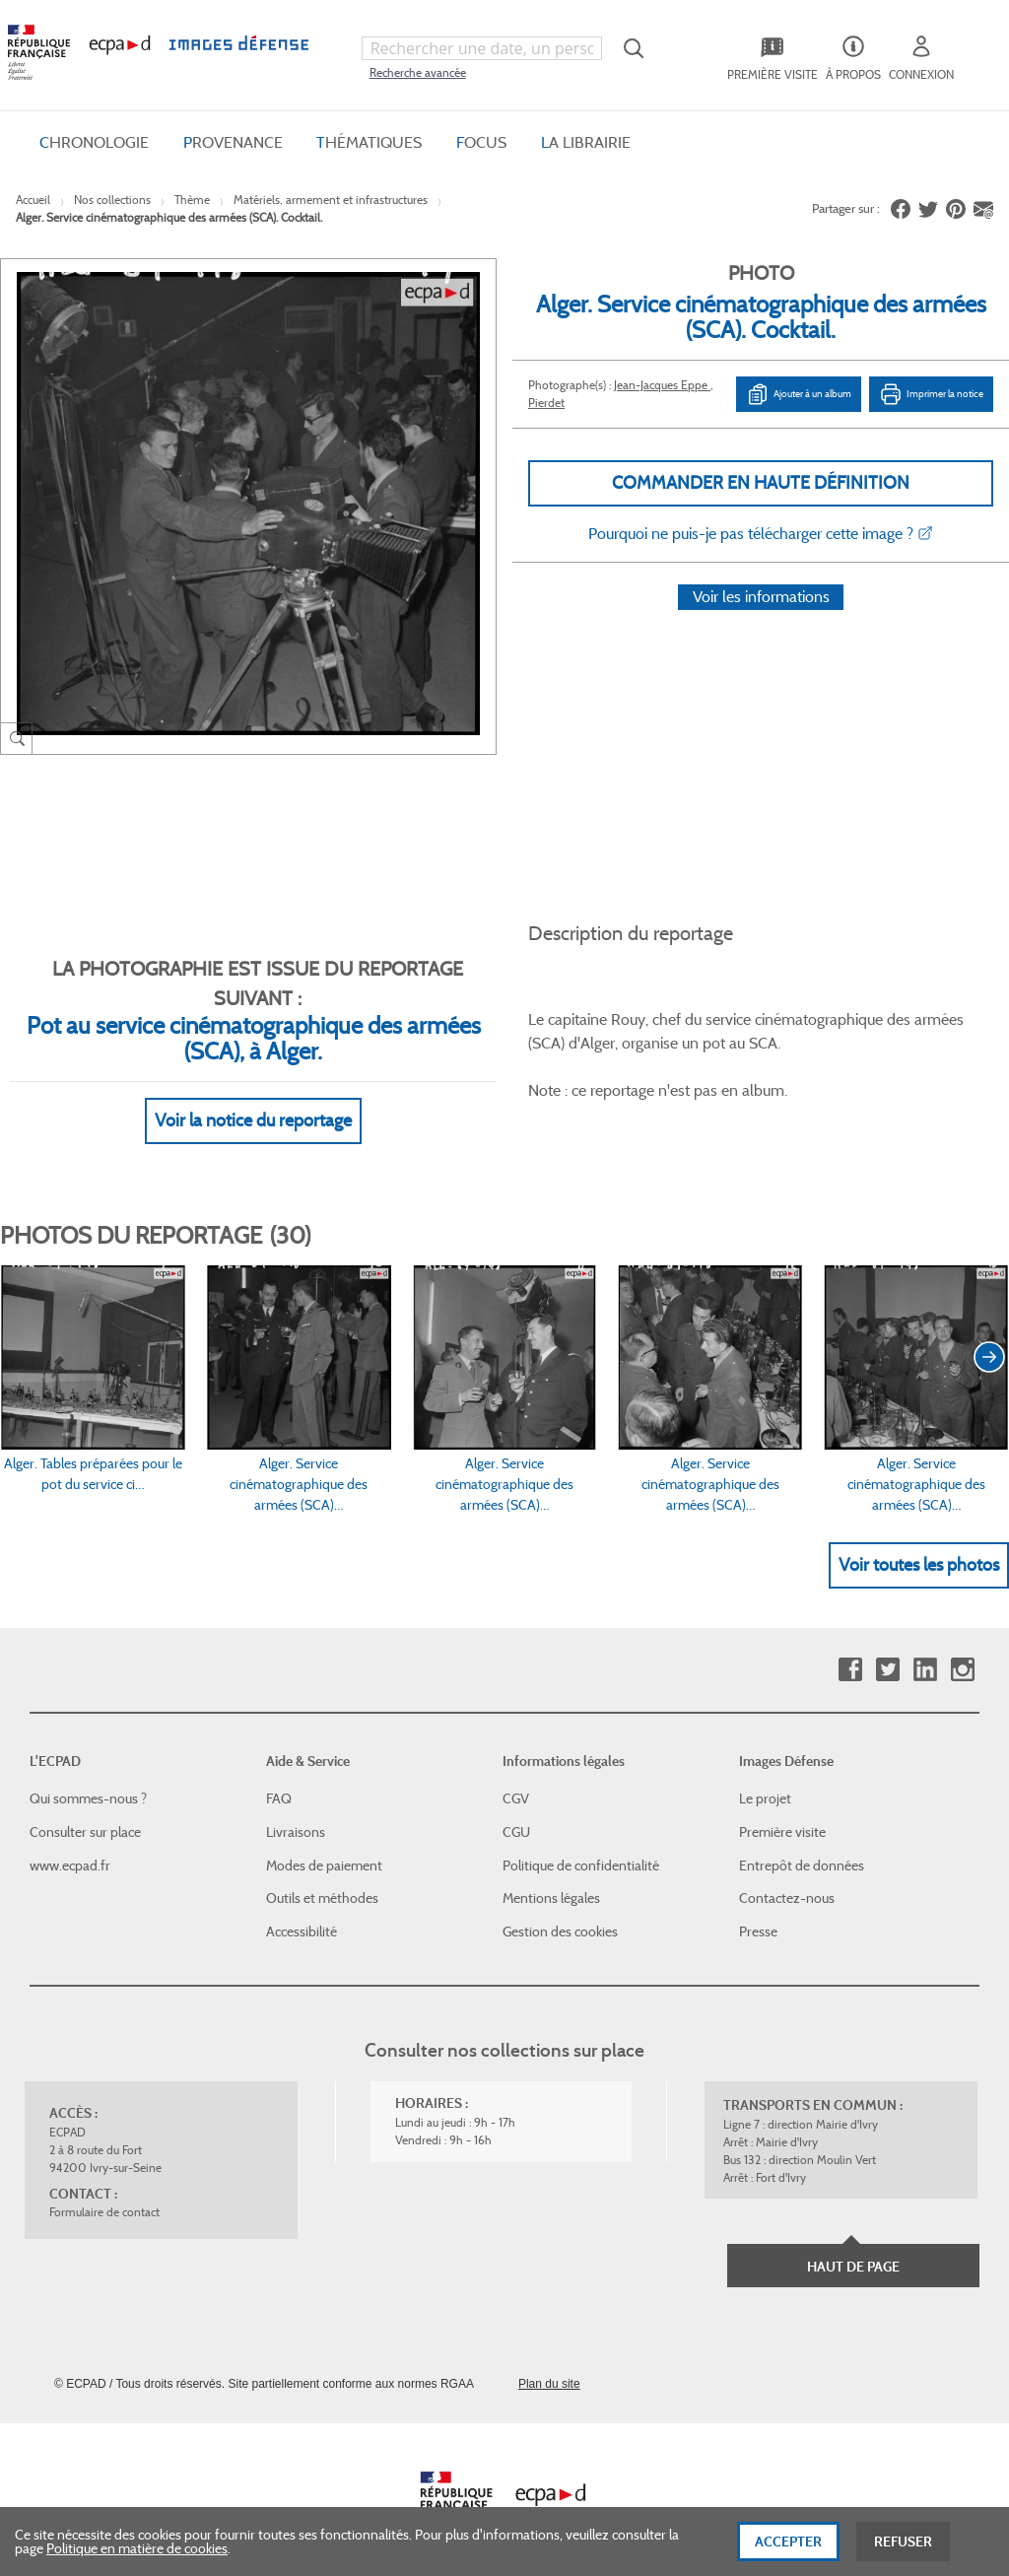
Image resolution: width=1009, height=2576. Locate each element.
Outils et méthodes (322, 1875)
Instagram (962, 1646)
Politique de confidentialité (581, 1842)
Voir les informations (761, 622)
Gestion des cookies (560, 1908)
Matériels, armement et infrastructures (331, 199)
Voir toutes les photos (919, 1541)
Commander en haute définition (760, 483)
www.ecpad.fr (70, 1842)
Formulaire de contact (104, 2189)
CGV (516, 1776)
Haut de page (853, 2244)
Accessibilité (301, 1908)
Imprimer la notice (931, 394)
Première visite (782, 1808)
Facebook (850, 1646)
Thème (192, 199)
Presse (758, 1908)
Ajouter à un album (798, 394)
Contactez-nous (787, 1875)
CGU (516, 1808)
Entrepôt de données (801, 1842)
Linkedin (924, 1646)
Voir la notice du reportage (253, 1097)
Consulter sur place (85, 1808)
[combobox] (482, 48)
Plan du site (549, 2361)
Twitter (887, 1646)
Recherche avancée (418, 72)
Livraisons (295, 1808)
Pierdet (546, 402)
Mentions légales (551, 1875)
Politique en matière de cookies (137, 2557)
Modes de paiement (324, 1842)
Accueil (33, 199)
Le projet (765, 1776)
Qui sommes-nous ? (88, 1776)
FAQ (279, 1776)
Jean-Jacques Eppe (662, 384)
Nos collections (112, 199)
